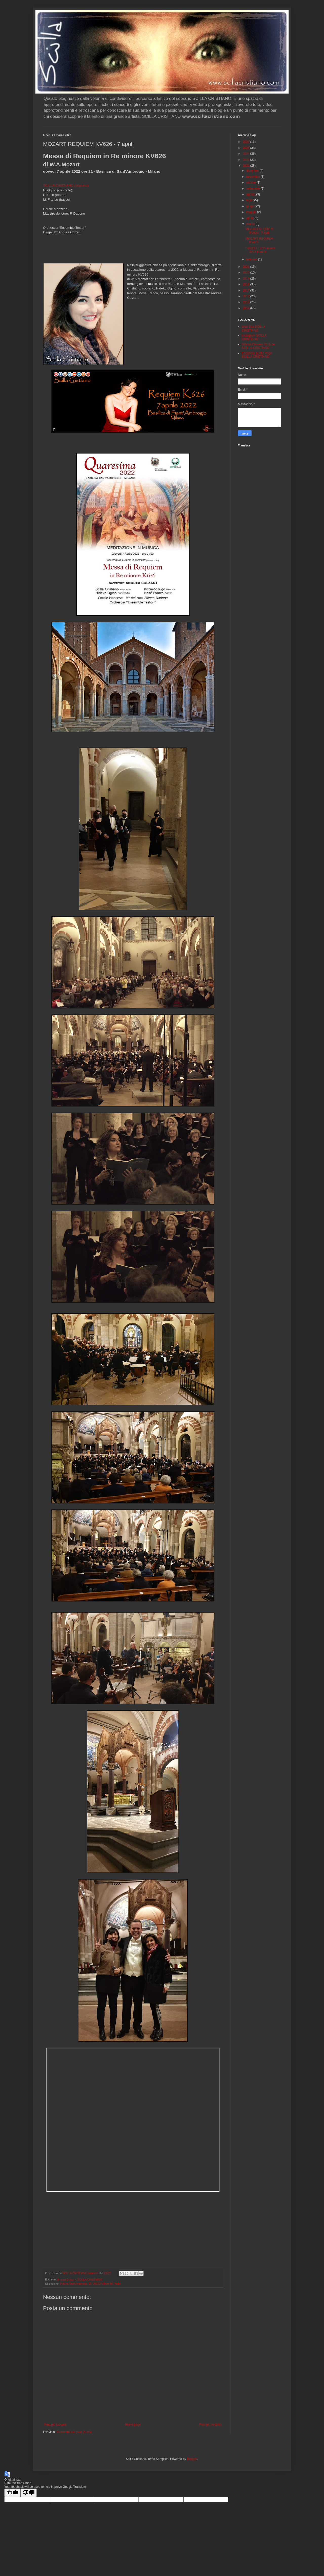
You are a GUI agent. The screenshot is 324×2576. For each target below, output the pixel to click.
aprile (250, 218)
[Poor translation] (29, 2493)
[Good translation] (12, 2493)
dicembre (253, 170)
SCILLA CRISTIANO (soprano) (66, 185)
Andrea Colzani (66, 2279)
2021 (246, 266)
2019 (246, 278)
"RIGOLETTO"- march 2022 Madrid (260, 250)
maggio (251, 212)
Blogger (192, 2459)
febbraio (252, 259)
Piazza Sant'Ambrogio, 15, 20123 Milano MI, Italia (90, 2283)
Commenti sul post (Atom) (74, 2432)
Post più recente (55, 2424)
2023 (246, 160)
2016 (246, 296)
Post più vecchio (210, 2424)
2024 (246, 153)
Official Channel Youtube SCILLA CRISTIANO (258, 346)
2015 (246, 302)
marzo (251, 224)
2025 (246, 148)
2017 (246, 290)
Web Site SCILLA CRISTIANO (253, 328)
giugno (251, 206)
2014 (246, 308)
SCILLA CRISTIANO (89, 2279)
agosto (251, 194)
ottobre (251, 182)
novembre (253, 176)
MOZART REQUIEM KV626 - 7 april (259, 230)
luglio (250, 200)
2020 (246, 272)
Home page (133, 2424)
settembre (253, 188)
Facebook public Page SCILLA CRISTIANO (257, 354)
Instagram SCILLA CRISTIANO (254, 337)
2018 (246, 284)
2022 (246, 165)
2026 (246, 142)
